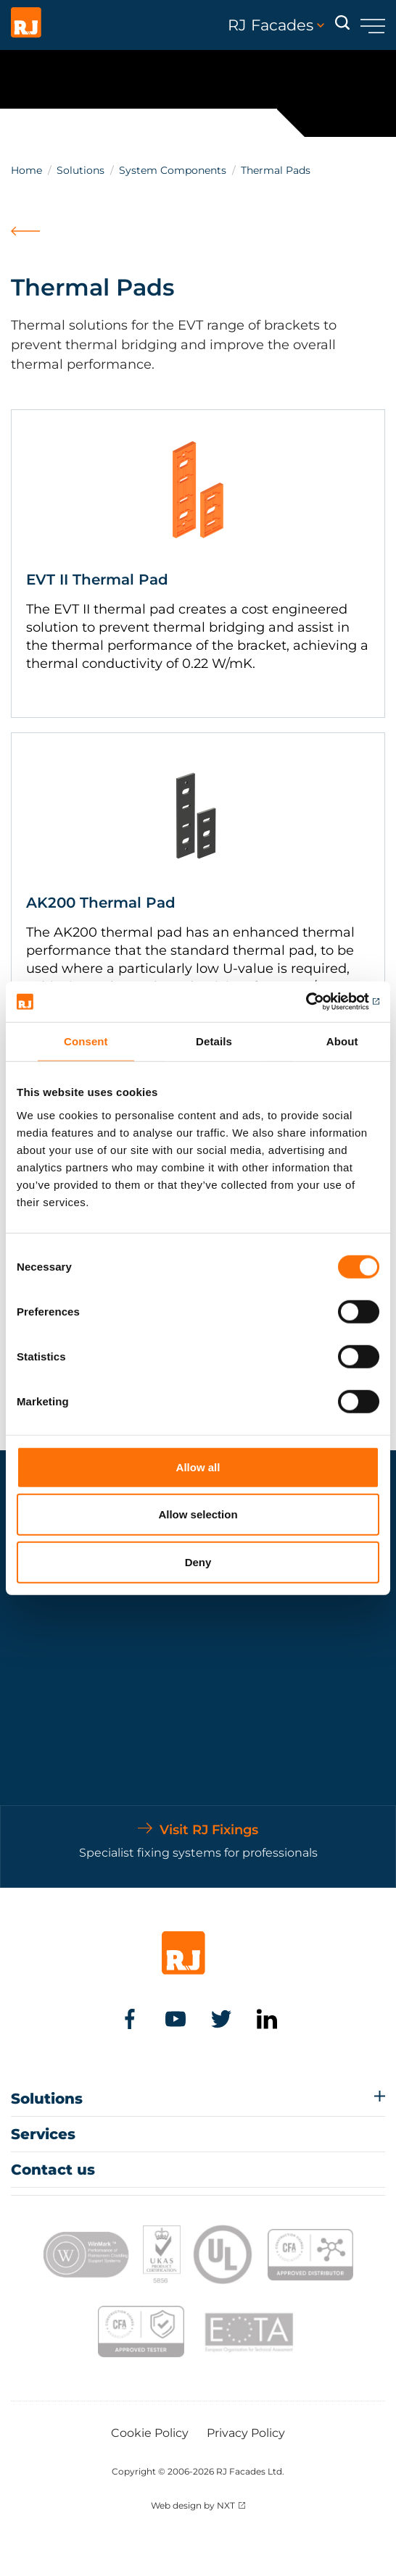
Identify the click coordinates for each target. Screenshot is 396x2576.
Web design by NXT (193, 2505)
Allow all (198, 1466)
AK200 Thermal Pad (101, 902)
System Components (172, 170)
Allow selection (197, 1514)
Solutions (80, 170)
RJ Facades (276, 25)
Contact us (53, 2169)
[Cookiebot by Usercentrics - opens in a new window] (315, 1001)
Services (43, 2134)
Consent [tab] (86, 1040)
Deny (198, 1561)
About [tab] (342, 1040)
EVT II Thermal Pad (97, 579)
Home (26, 170)
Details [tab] (214, 1040)
